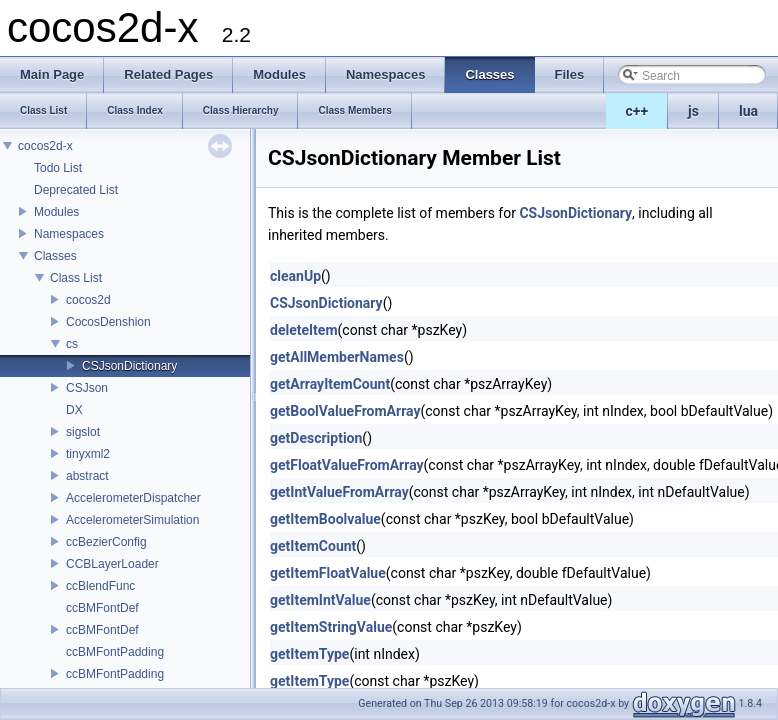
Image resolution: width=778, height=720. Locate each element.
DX (74, 410)
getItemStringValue (331, 627)
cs (72, 344)
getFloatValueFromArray (347, 465)
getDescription (316, 438)
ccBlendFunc (100, 586)
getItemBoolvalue (325, 519)
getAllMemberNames (337, 357)
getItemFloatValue (328, 573)
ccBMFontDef (102, 608)
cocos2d (88, 300)
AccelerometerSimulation (132, 520)
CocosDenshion (108, 322)
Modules (56, 212)
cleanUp (295, 276)
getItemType (309, 654)
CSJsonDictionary (129, 366)
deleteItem (304, 330)
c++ (637, 111)
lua (748, 111)
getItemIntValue (320, 600)
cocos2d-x (45, 146)
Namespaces (69, 234)
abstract (87, 476)
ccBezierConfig (106, 542)
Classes (55, 256)
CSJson (87, 388)
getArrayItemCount (330, 384)
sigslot (83, 432)
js (693, 111)
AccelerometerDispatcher (133, 498)
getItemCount (313, 546)
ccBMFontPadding (115, 652)
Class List (76, 278)
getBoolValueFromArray (345, 411)
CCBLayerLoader (112, 564)
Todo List (58, 168)
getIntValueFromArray (339, 492)
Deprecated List (76, 190)
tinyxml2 (88, 454)
